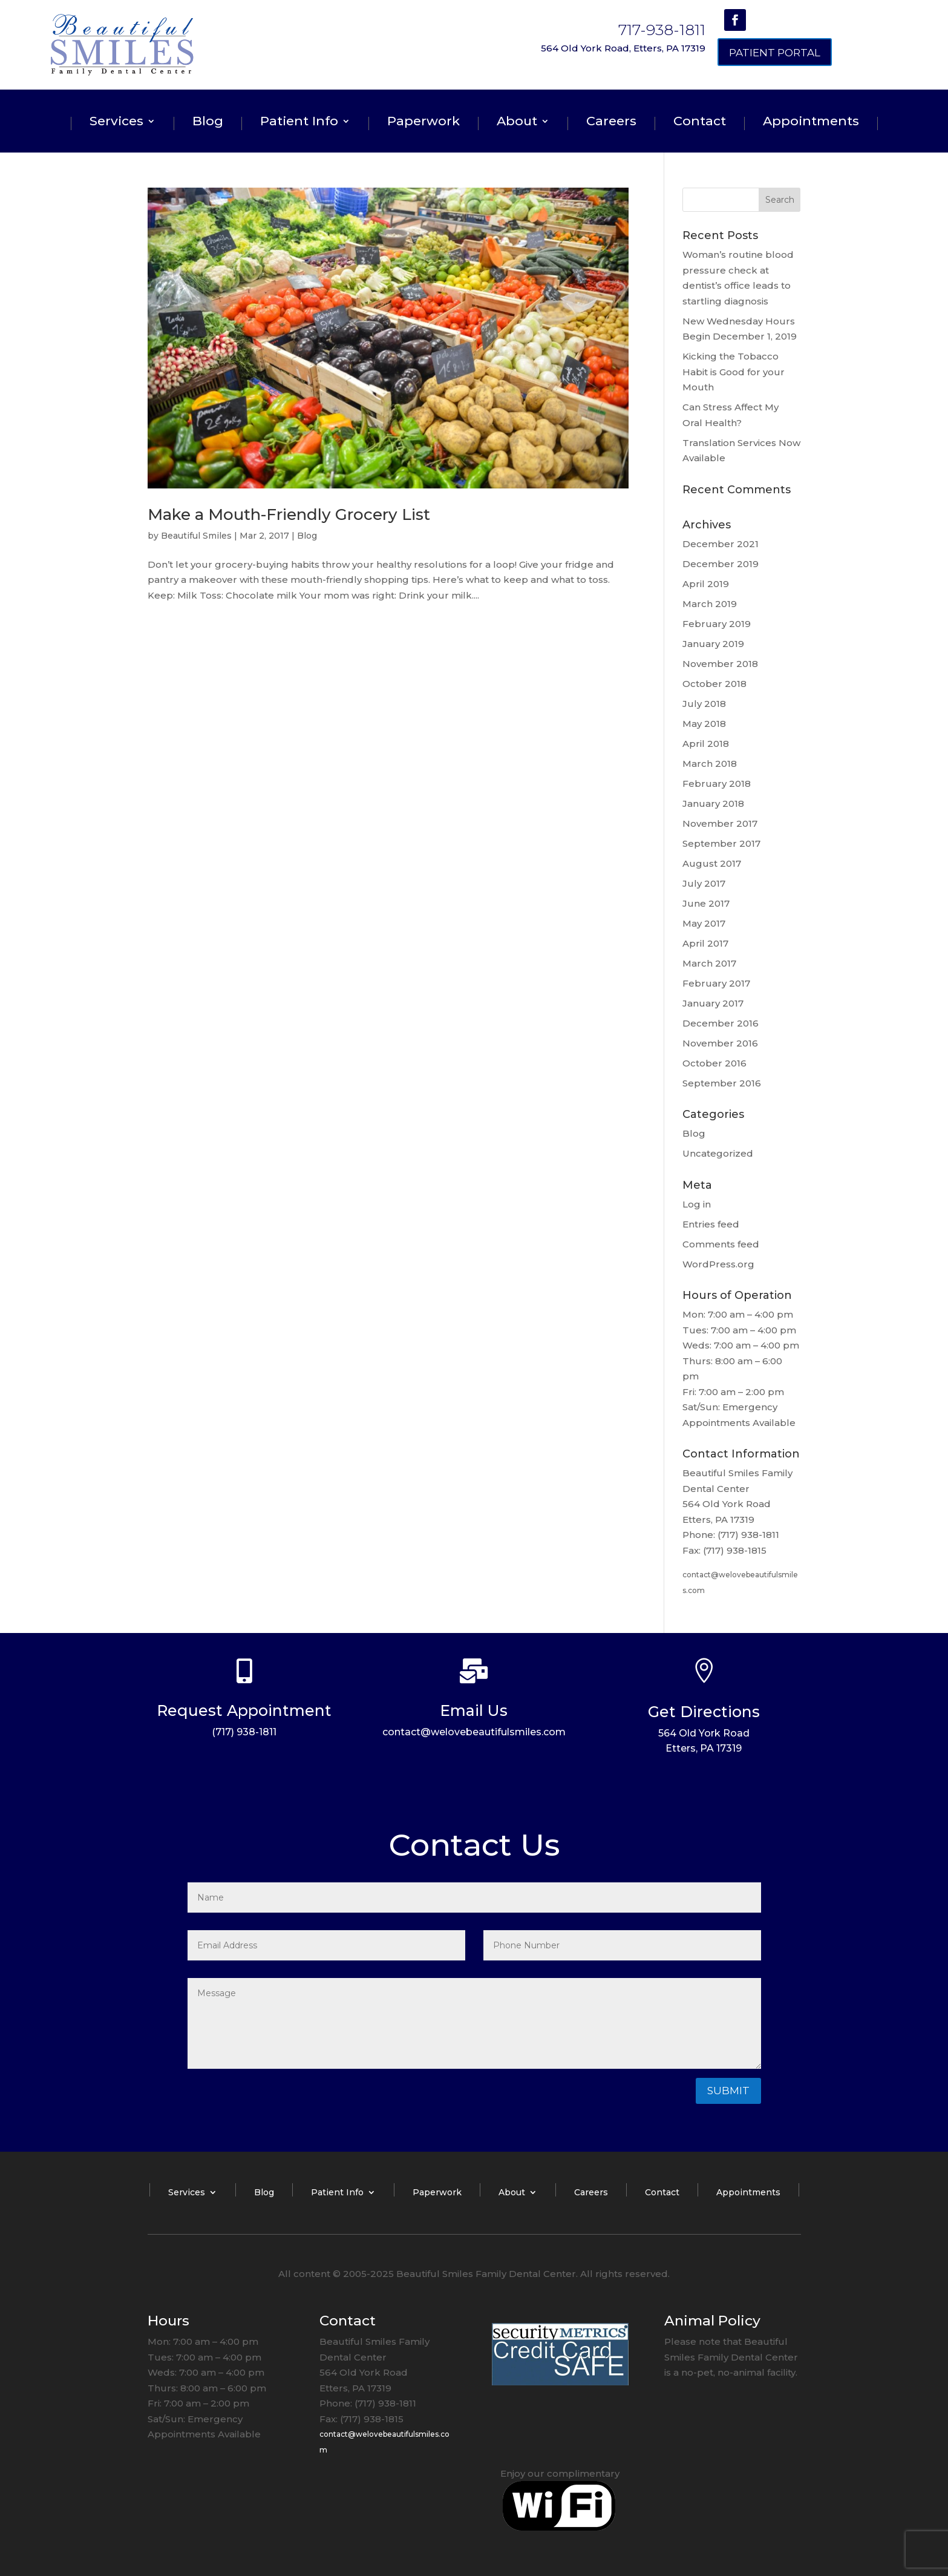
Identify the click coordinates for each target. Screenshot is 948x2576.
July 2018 (704, 703)
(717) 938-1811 (244, 1732)
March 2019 (709, 604)
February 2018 (716, 783)
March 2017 (709, 963)
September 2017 (721, 843)
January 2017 (713, 1003)
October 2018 (714, 683)
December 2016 (720, 1023)
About (517, 122)
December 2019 (720, 564)
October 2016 (714, 1063)
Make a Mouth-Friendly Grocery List (289, 514)
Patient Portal (774, 53)
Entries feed (710, 1224)
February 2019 (716, 623)
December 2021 (720, 544)
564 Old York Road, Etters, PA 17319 (623, 48)
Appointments (811, 122)
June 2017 (706, 903)
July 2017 (703, 883)
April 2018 (705, 743)
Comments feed (720, 1244)
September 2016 (721, 1083)
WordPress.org (718, 1264)
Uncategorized (717, 1153)
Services (116, 122)
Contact (699, 122)
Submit (728, 2091)
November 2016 (720, 1043)
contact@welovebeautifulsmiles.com (474, 1732)
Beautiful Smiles (196, 535)
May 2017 (703, 923)
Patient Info (299, 122)
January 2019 (713, 643)
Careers (611, 122)
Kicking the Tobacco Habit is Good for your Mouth (733, 371)
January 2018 (713, 803)
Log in (696, 1204)
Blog (207, 122)
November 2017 (719, 823)
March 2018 (709, 763)
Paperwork (423, 122)
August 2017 (711, 863)
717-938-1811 (661, 30)
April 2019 (705, 584)
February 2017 (716, 983)
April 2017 (705, 943)
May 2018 (704, 723)
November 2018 (720, 663)
